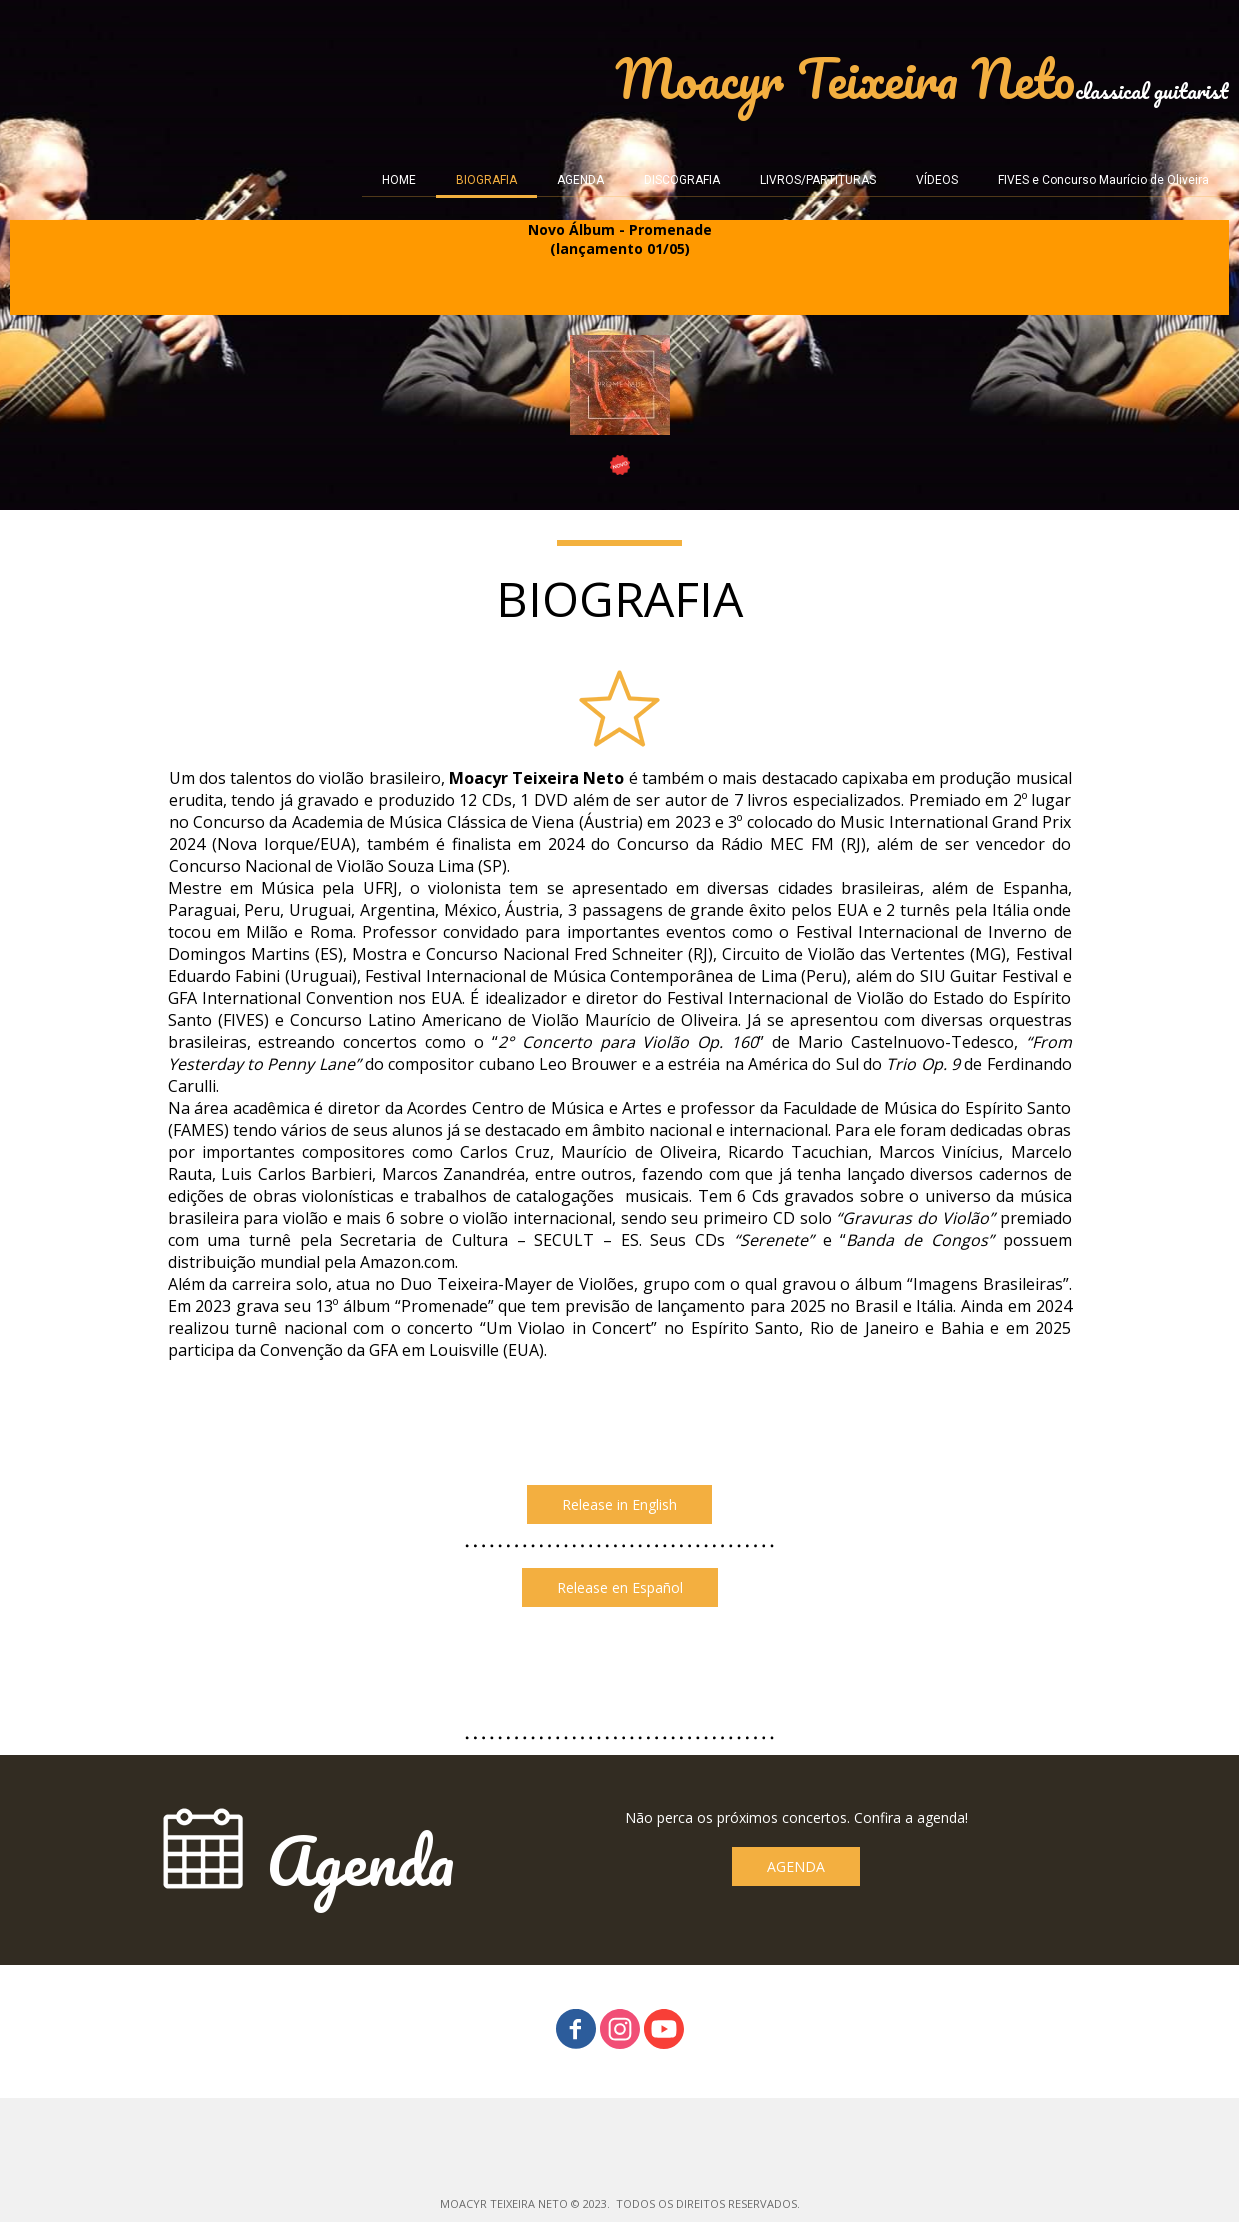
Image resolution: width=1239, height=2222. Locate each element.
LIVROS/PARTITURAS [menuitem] (818, 180)
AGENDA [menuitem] (580, 180)
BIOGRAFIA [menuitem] (486, 180)
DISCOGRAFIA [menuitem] (682, 180)
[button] (619, 1504)
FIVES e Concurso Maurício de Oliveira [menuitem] (1103, 180)
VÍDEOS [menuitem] (937, 180)
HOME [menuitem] (399, 180)
